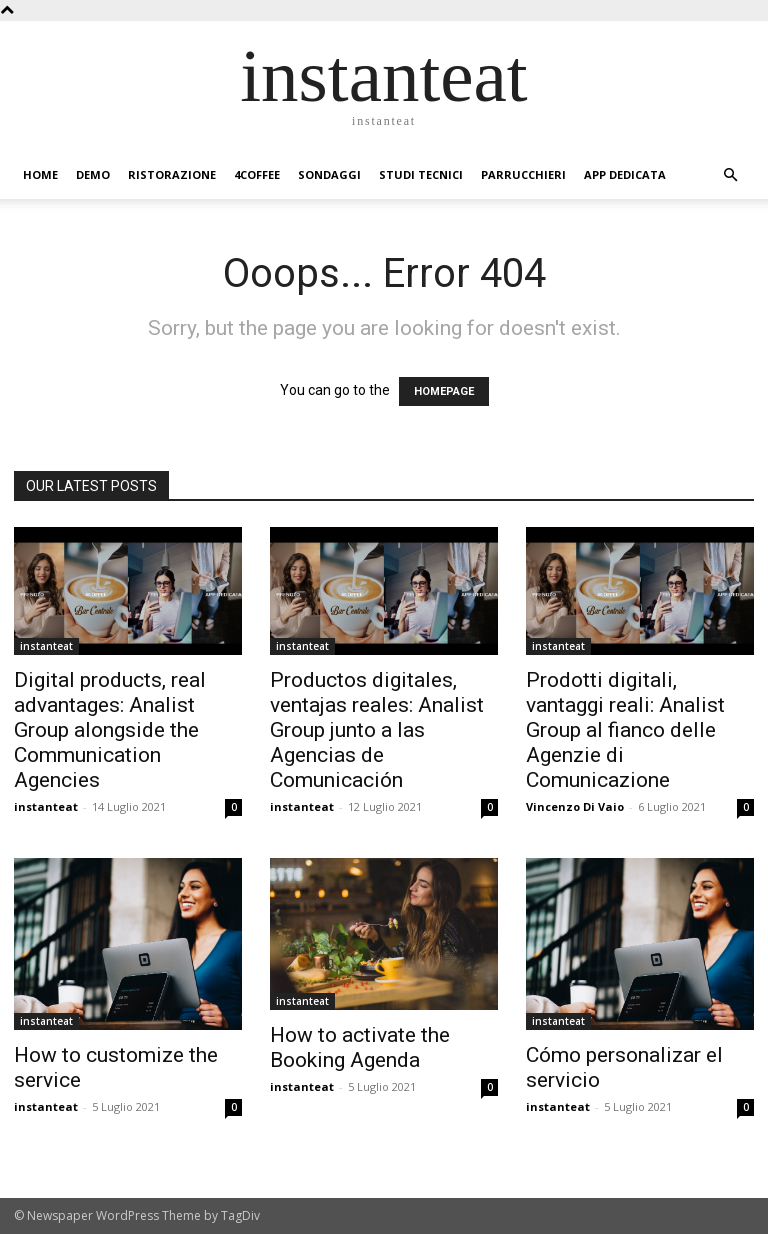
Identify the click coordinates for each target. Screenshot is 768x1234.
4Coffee (257, 174)
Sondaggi (329, 174)
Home (40, 174)
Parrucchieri (523, 174)
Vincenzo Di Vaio (575, 806)
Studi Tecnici (421, 174)
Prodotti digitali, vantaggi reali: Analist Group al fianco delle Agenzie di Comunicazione (625, 730)
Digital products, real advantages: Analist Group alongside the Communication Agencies (110, 730)
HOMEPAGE (444, 391)
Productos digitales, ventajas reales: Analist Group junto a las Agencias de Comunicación (377, 730)
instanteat (46, 646)
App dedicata (625, 174)
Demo (93, 174)
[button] (730, 175)
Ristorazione (172, 174)
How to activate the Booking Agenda (360, 1047)
